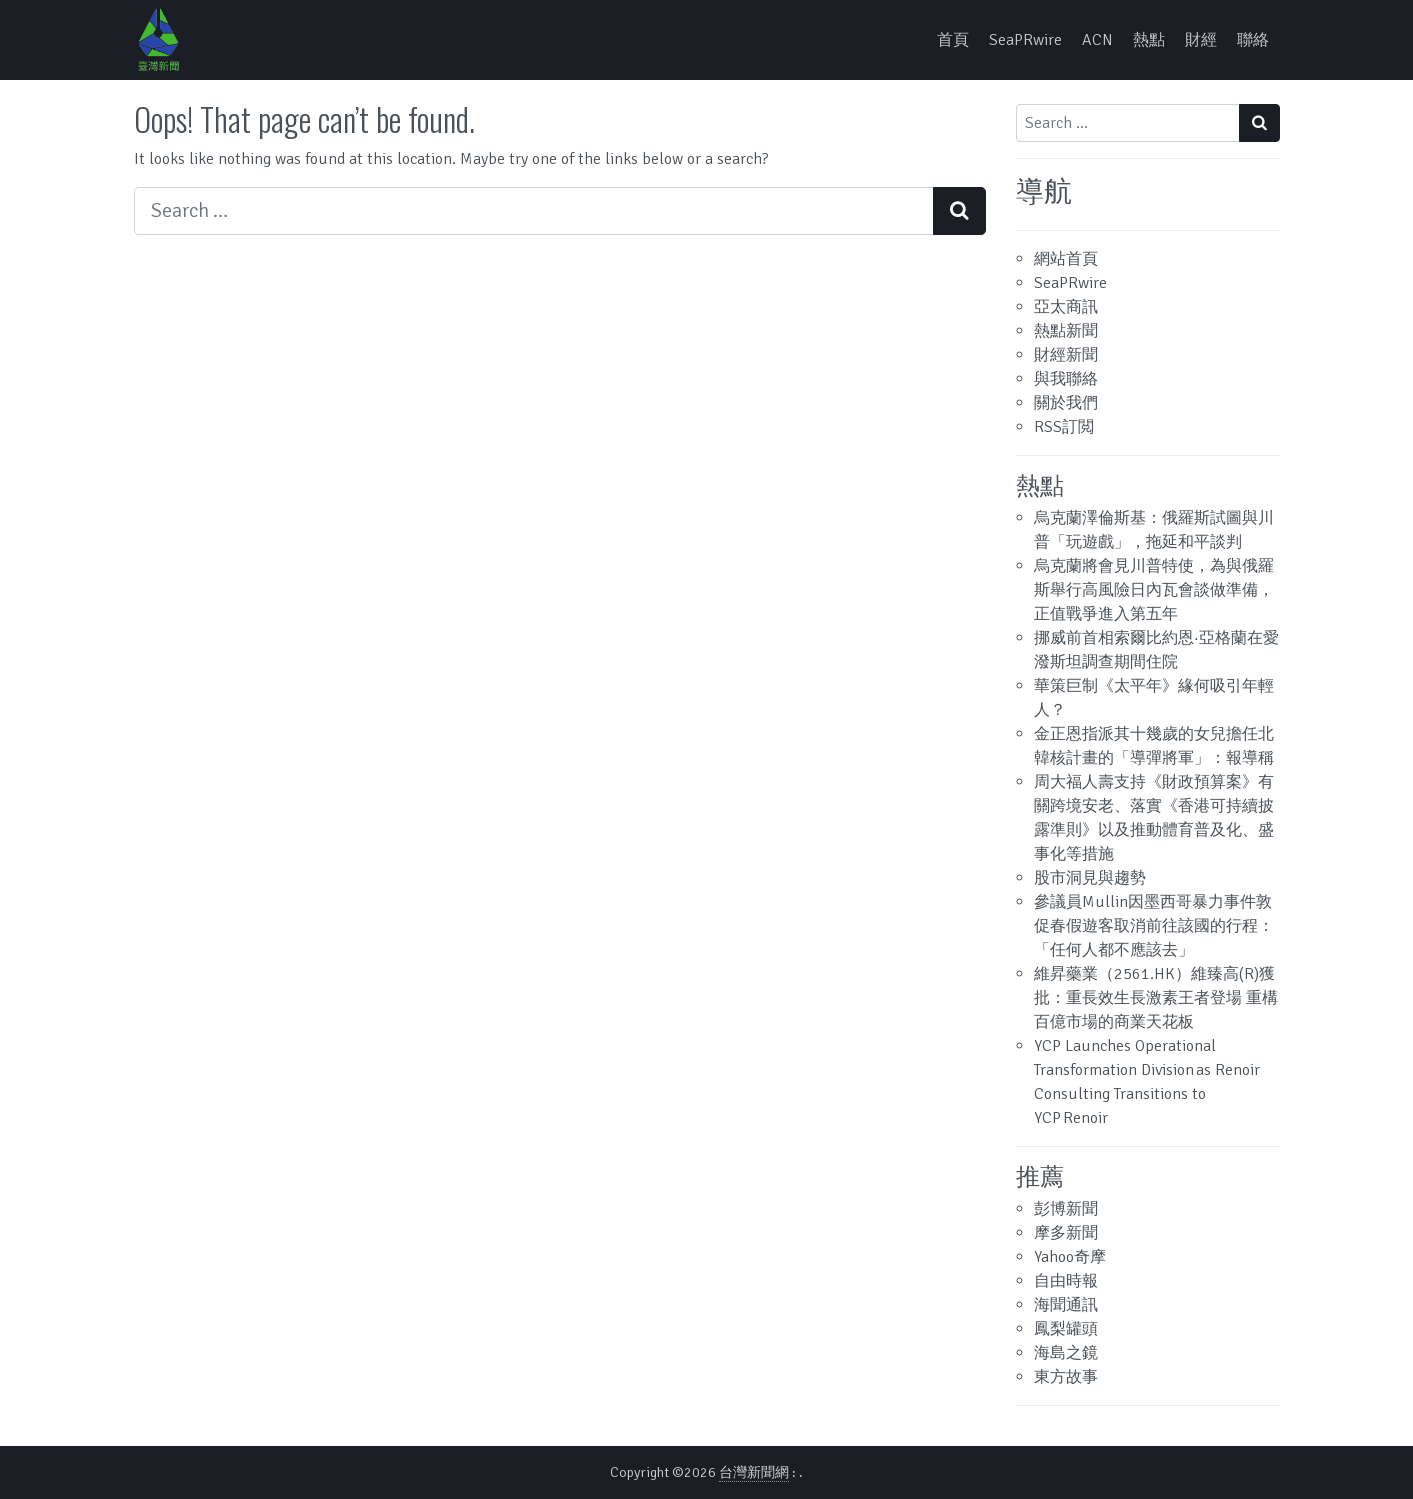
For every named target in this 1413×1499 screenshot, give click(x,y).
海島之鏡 (1066, 1353)
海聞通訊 (1066, 1305)
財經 (1201, 40)
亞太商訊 (1066, 307)
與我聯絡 (1066, 379)
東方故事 (1066, 1377)
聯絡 (1253, 40)
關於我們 (1066, 403)
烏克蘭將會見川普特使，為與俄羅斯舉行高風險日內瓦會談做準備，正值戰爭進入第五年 (1154, 590)
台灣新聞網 (754, 1472)
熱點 (1149, 40)
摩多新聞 (1066, 1233)
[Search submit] (959, 211)
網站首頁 (1066, 259)
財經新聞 (1066, 355)
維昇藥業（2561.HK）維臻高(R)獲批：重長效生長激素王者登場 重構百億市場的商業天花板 (1156, 998)
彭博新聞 (1066, 1209)
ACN (1097, 40)
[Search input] (534, 211)
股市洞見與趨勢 (1090, 878)
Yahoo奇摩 (1070, 1257)
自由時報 (1066, 1281)
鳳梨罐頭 (1066, 1329)
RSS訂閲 (1064, 427)
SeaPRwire (1025, 40)
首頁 (953, 40)
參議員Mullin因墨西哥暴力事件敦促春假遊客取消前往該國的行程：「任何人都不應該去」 (1154, 926)
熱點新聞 (1066, 331)
